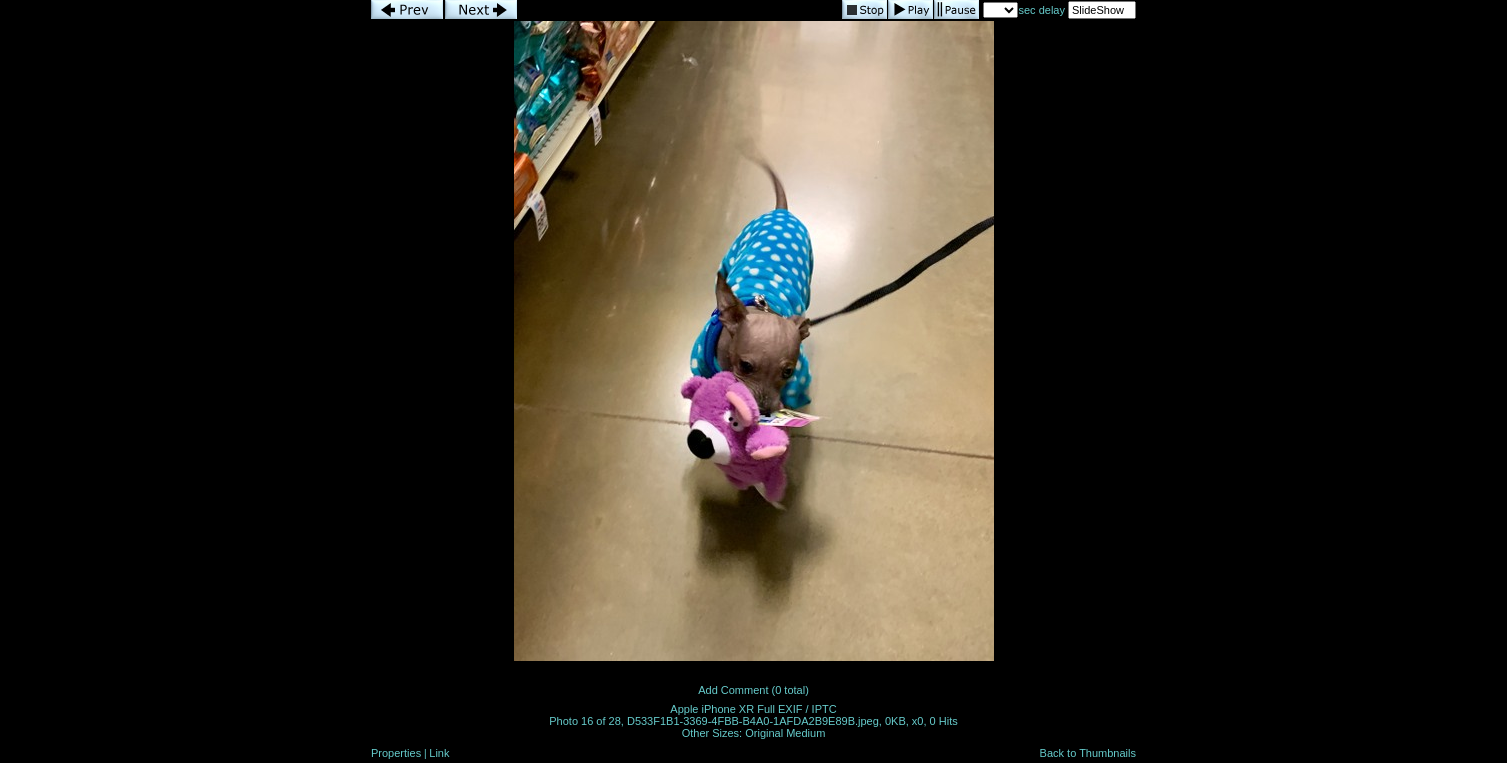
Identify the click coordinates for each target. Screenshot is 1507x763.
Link (439, 753)
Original (764, 733)
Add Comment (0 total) (753, 690)
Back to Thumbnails (1088, 753)
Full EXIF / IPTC (796, 709)
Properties (396, 753)
